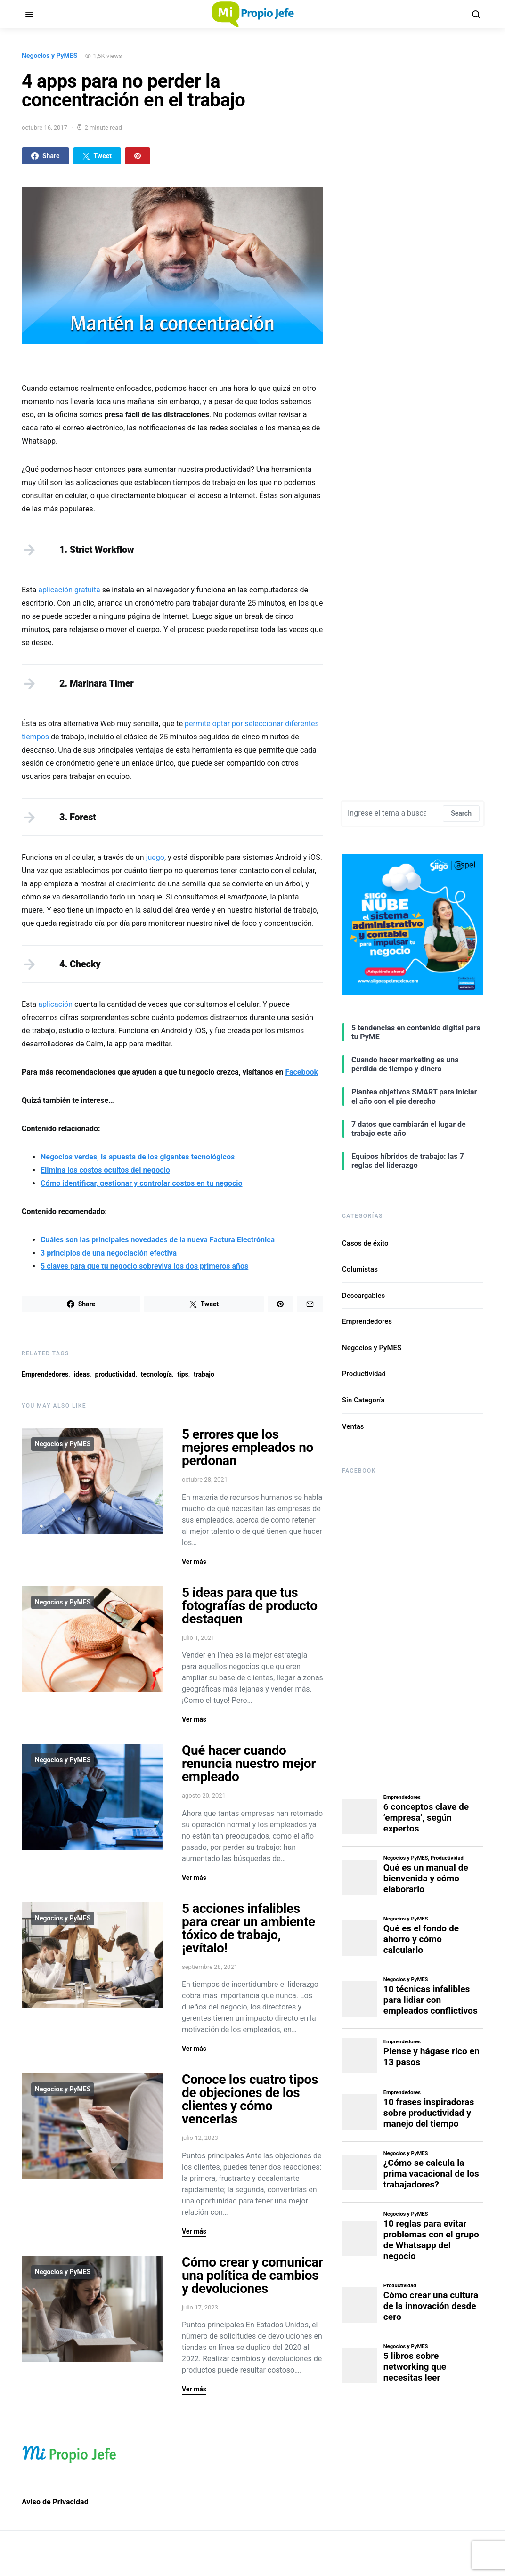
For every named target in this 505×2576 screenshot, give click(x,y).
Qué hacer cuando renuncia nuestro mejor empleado (249, 1763)
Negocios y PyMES (49, 55)
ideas (81, 1374)
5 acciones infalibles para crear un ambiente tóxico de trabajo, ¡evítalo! (248, 1928)
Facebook (301, 1072)
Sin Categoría (363, 1400)
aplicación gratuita (69, 589)
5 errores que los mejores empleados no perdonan (247, 1447)
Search (461, 813)
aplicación (55, 1004)
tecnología (156, 1374)
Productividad (364, 1373)
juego (155, 857)
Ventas (353, 1426)
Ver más (194, 1561)
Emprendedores (45, 1374)
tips (182, 1374)
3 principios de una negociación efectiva (109, 1252)
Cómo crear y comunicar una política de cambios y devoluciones (252, 2275)
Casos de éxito (365, 1243)
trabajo (204, 1374)
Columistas (360, 1269)
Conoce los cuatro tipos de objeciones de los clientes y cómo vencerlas (250, 2099)
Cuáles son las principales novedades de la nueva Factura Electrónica (158, 1239)
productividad (115, 1374)
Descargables (363, 1295)
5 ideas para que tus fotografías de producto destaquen (250, 1606)
